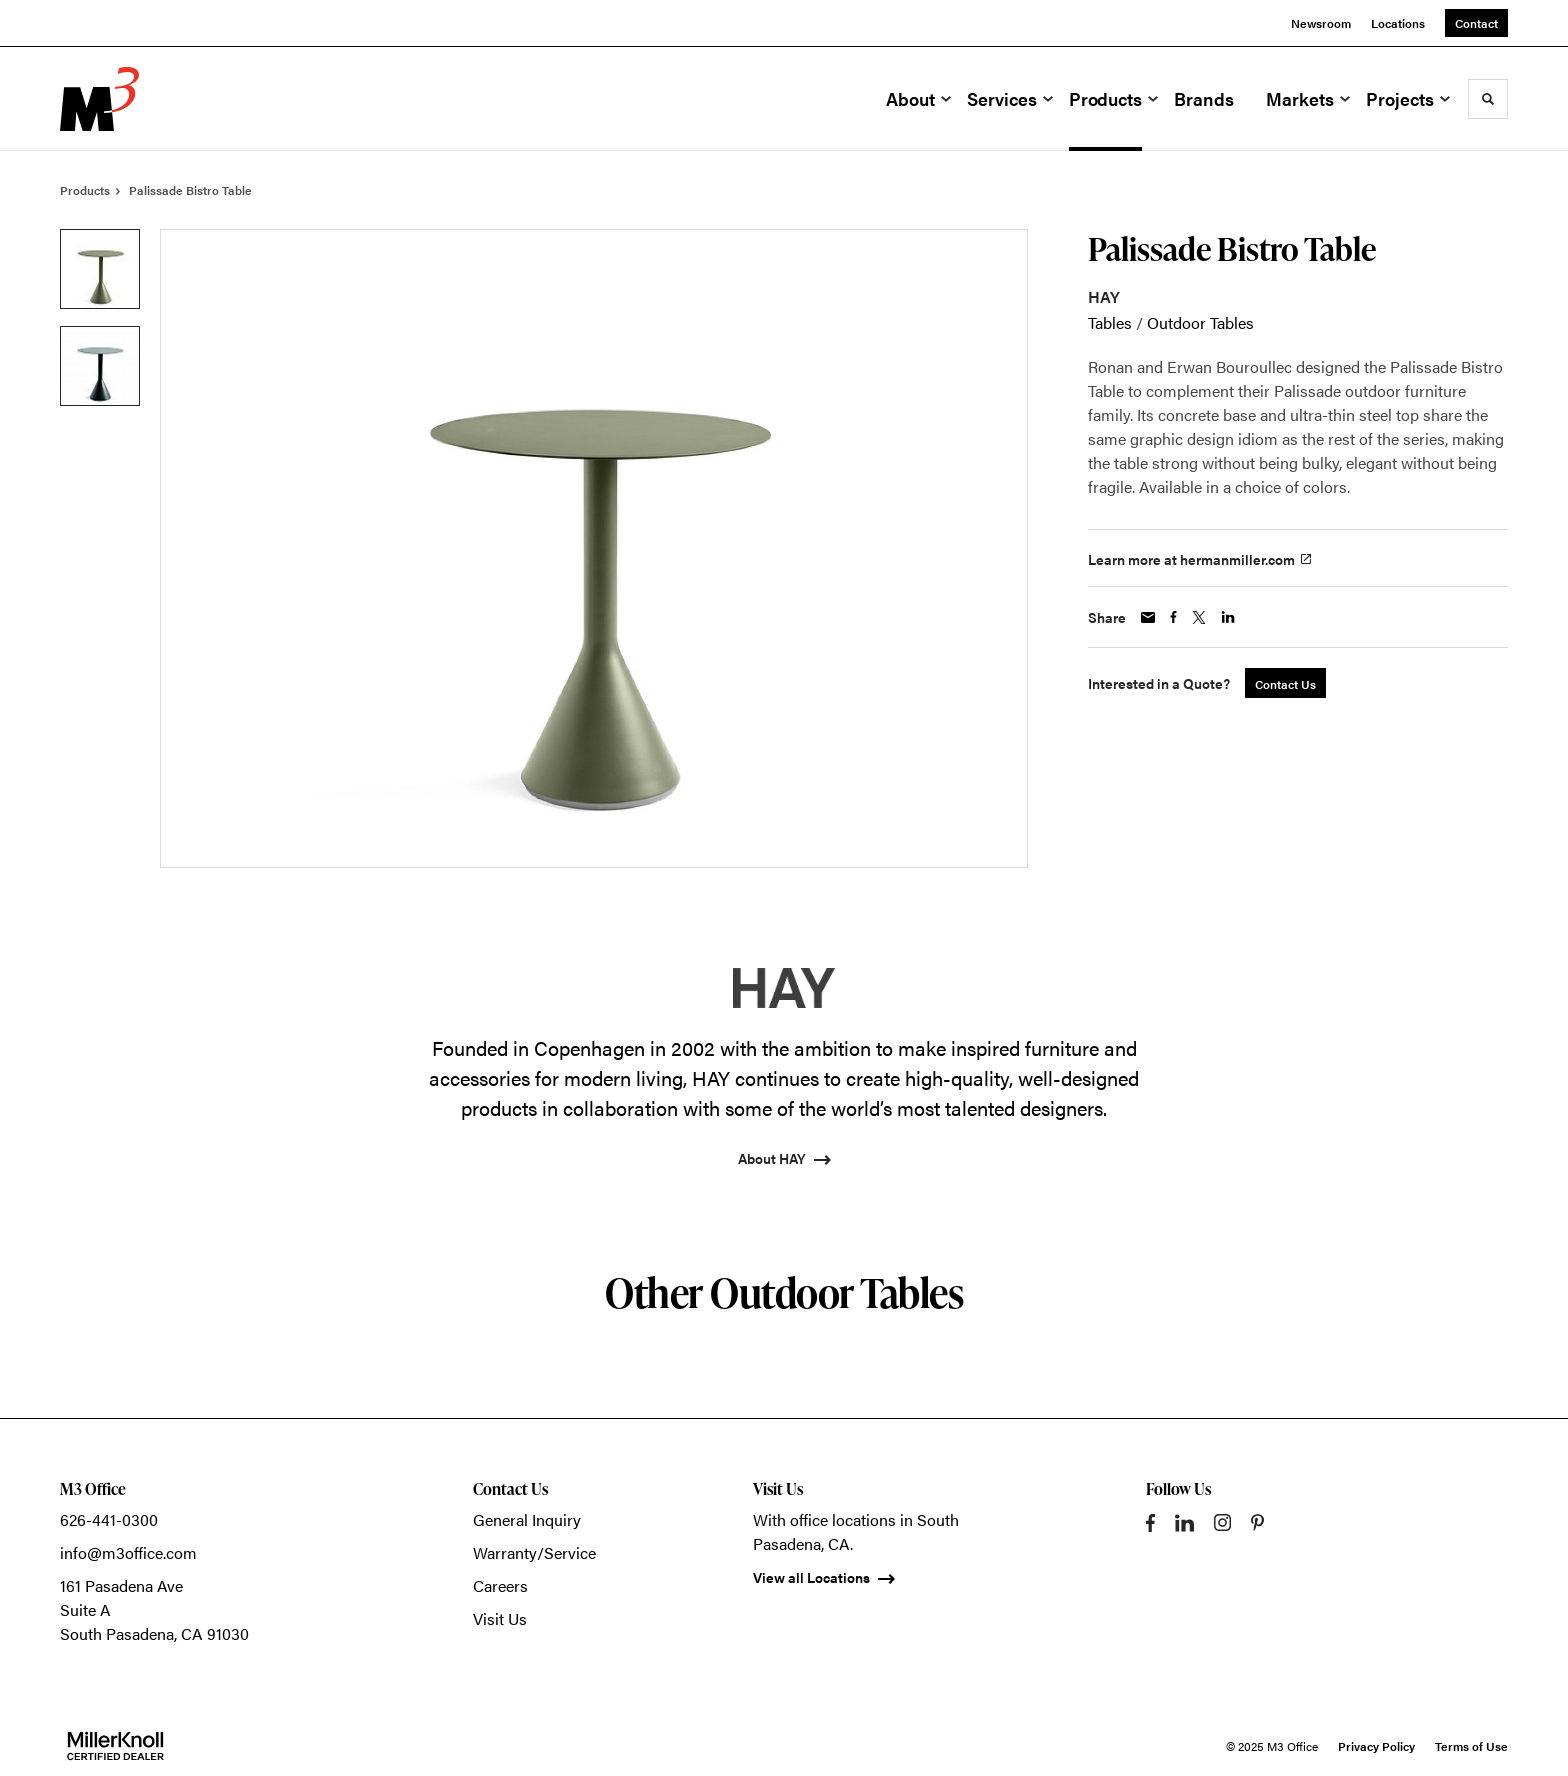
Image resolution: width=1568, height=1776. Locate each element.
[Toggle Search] (1488, 99)
